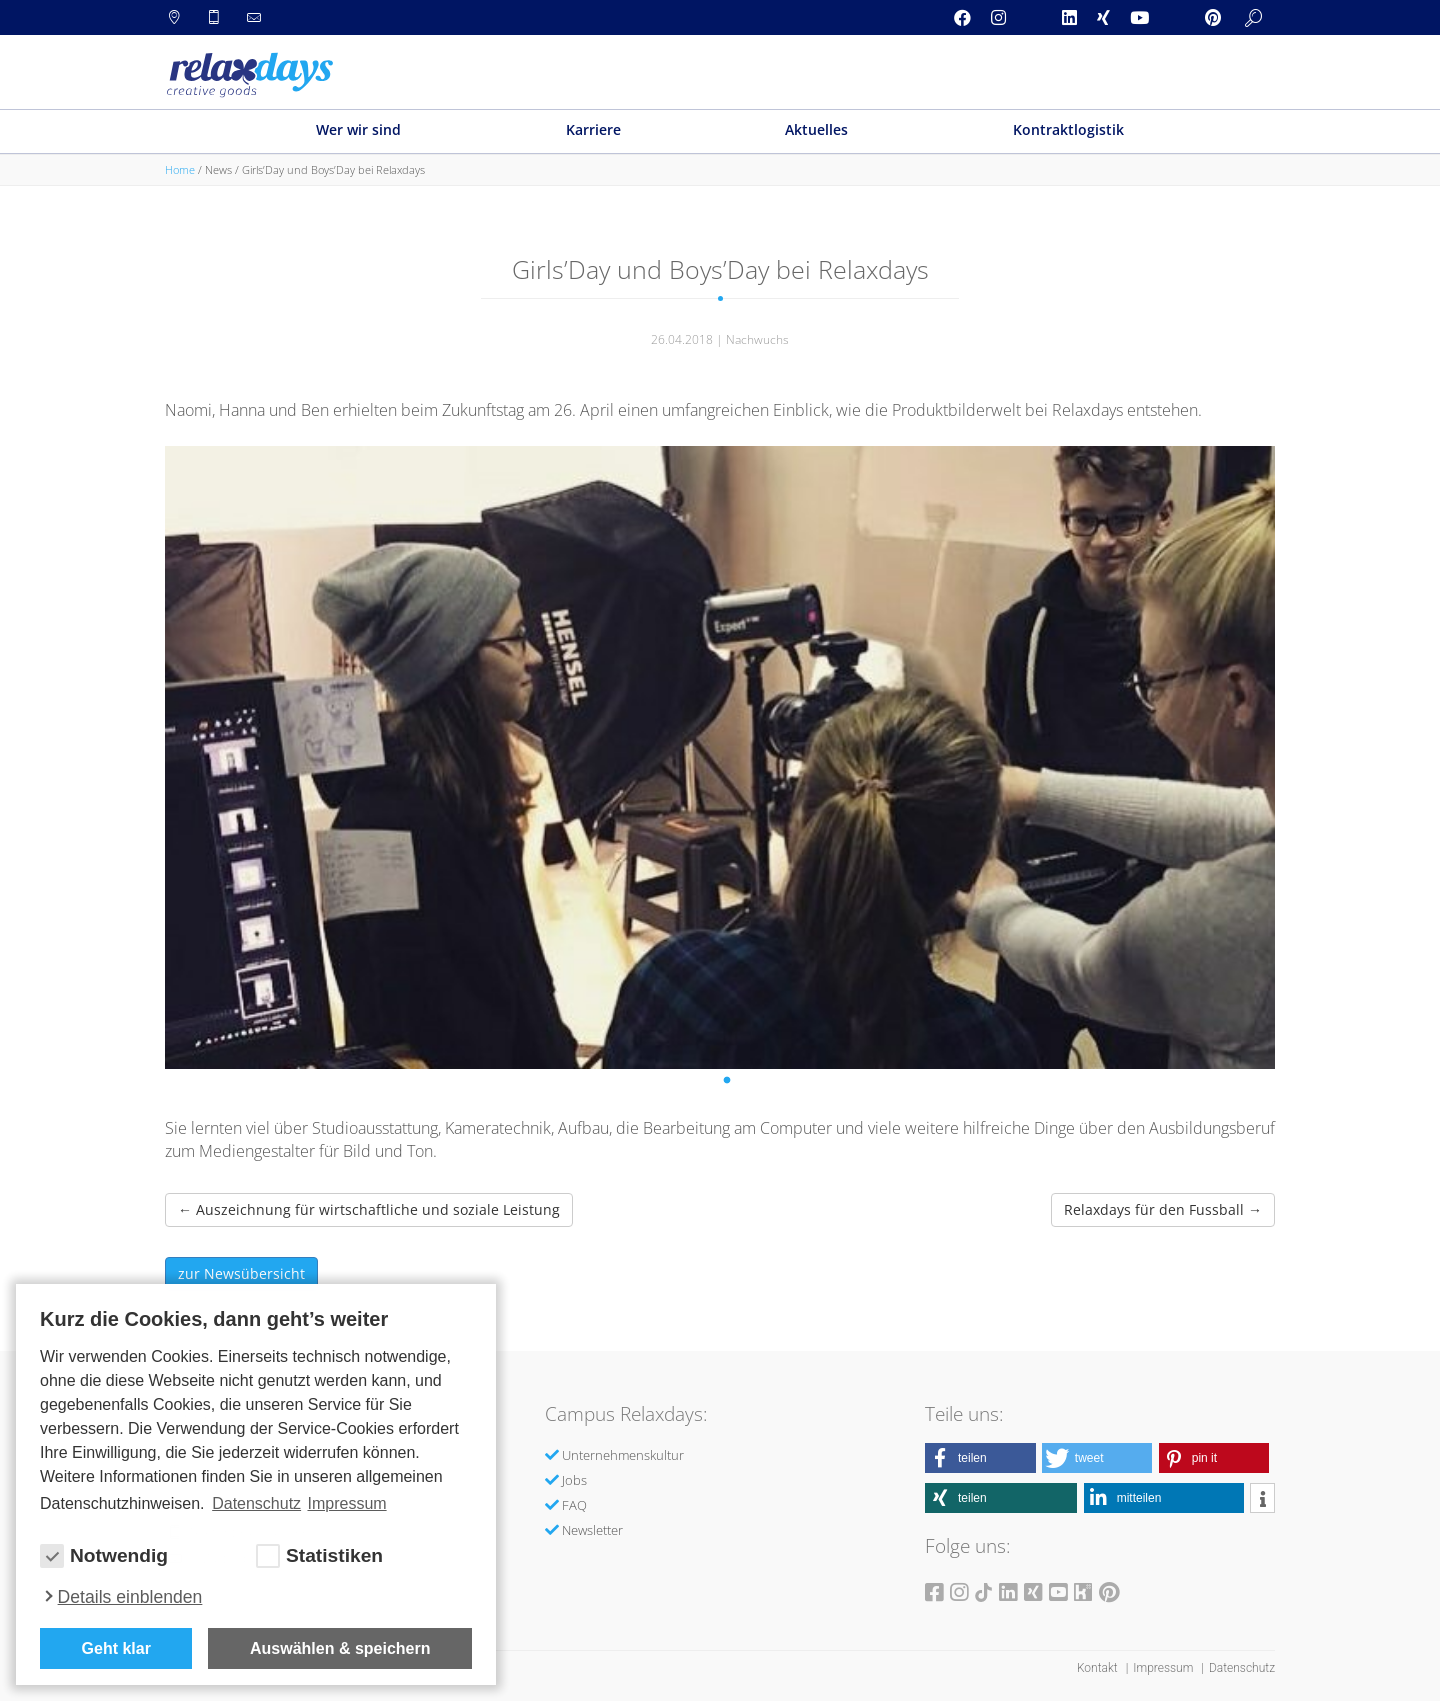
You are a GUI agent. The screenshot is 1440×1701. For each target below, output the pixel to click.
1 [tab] (730, 1084)
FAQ (574, 1505)
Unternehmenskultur (623, 1455)
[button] (980, 1458)
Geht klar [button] (116, 1648)
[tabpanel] (720, 757)
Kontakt (1099, 1668)
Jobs (574, 1480)
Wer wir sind (358, 129)
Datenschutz (1242, 1668)
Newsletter (592, 1530)
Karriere (593, 129)
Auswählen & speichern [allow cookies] (340, 1648)
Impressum (1164, 1668)
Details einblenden (130, 1597)
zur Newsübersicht (241, 1273)
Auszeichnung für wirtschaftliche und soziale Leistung (369, 1209)
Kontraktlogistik (1068, 129)
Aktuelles (816, 129)
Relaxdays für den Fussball (1163, 1209)
